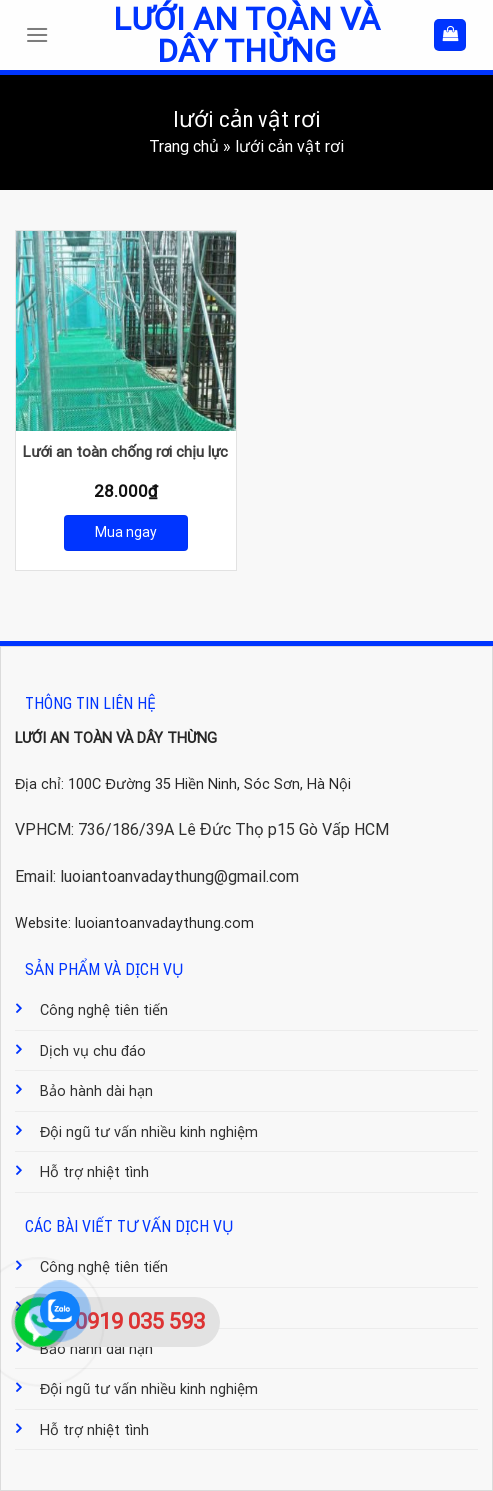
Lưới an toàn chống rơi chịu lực (125, 452)
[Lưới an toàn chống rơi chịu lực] (126, 331)
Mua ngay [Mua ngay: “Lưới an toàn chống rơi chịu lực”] (126, 532)
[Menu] (42, 34)
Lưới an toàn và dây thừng (246, 35)
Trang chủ (184, 146)
